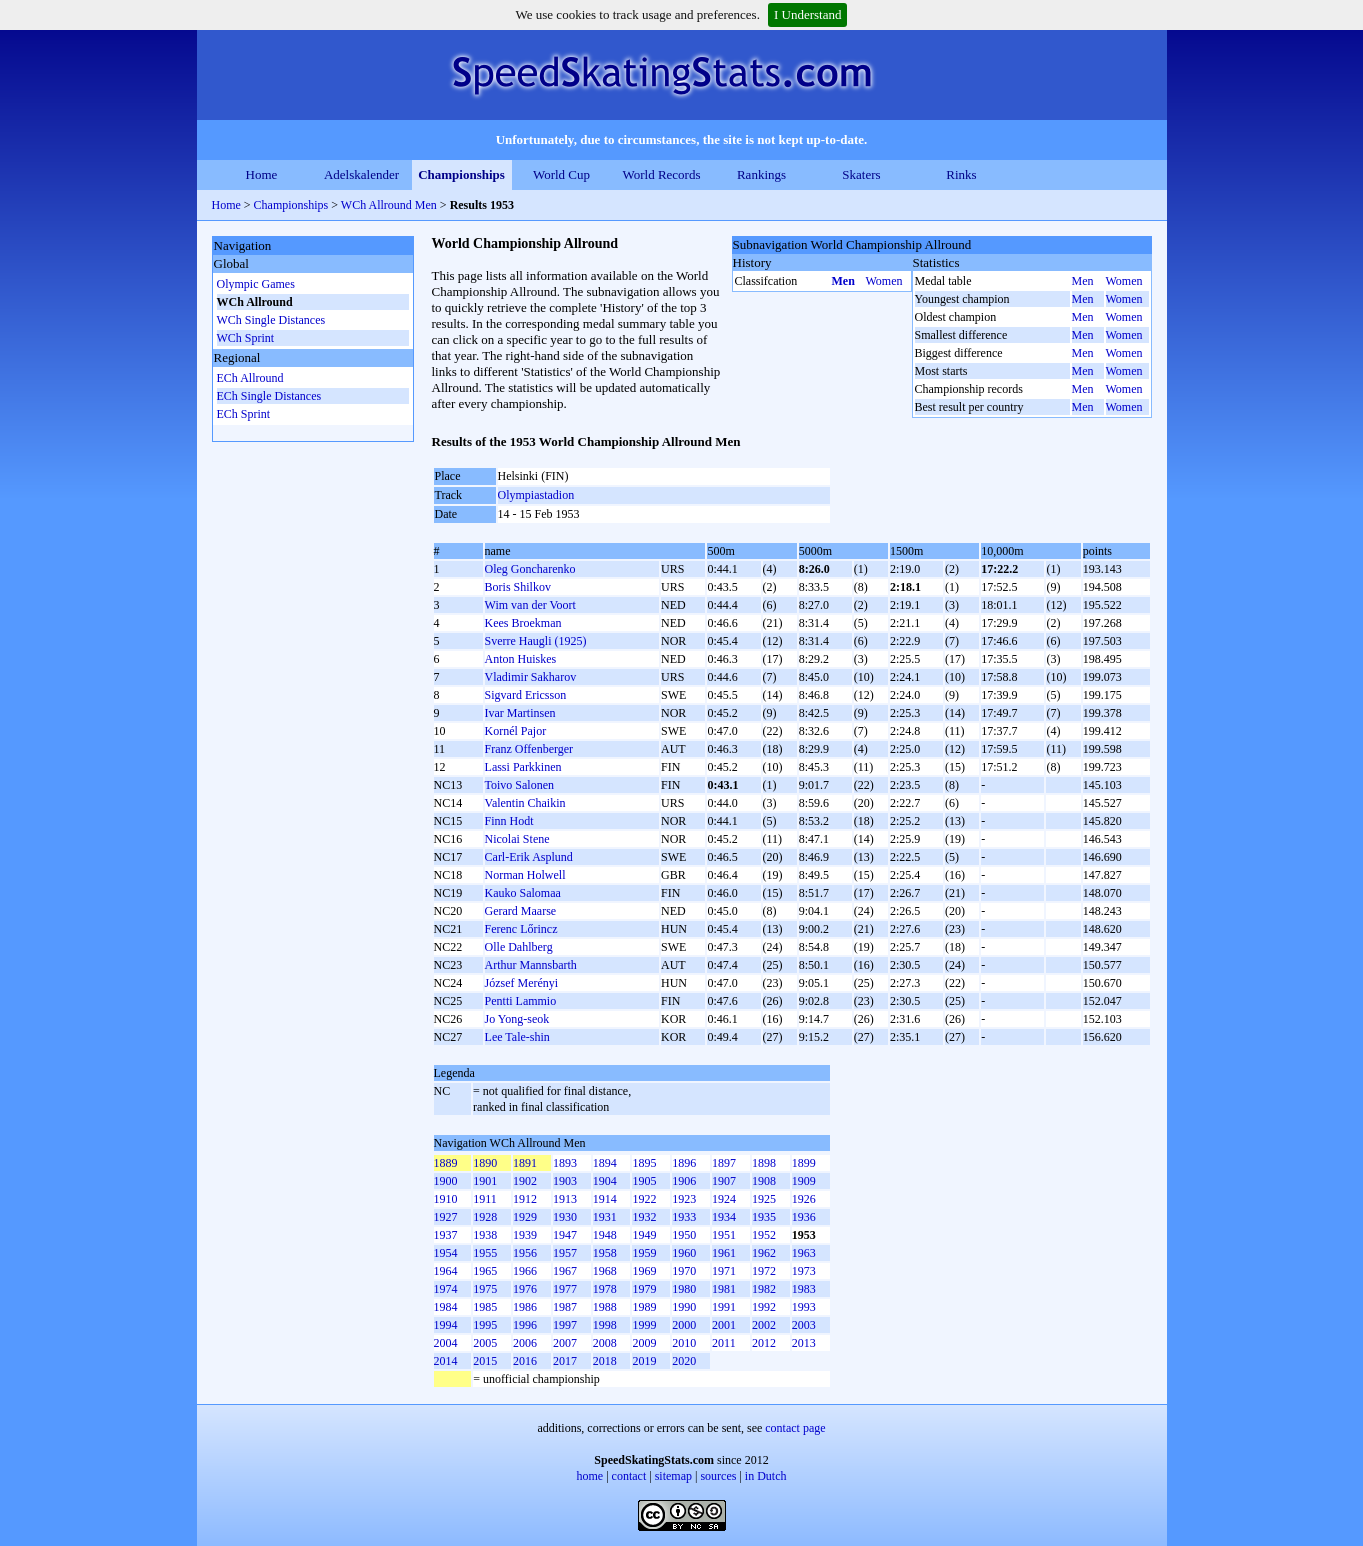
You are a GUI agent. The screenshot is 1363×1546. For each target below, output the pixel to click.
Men (843, 281)
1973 (804, 1271)
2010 (684, 1343)
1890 (485, 1163)
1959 (644, 1253)
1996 (525, 1325)
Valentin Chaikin (525, 803)
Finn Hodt (509, 821)
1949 (644, 1235)
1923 (684, 1199)
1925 (764, 1199)
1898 (764, 1163)
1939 (525, 1235)
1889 (446, 1163)
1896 (684, 1163)
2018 (605, 1361)
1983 (804, 1289)
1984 (446, 1307)
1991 (724, 1307)
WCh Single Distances (271, 320)
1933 (684, 1217)
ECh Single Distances (269, 396)
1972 (764, 1271)
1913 (565, 1199)
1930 (565, 1217)
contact (629, 1476)
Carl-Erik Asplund (529, 857)
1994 (446, 1325)
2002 (764, 1325)
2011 (724, 1343)
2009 (644, 1343)
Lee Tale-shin (517, 1037)
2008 (605, 1343)
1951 (724, 1235)
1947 (565, 1235)
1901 (485, 1181)
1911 (485, 1199)
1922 (644, 1199)
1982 (764, 1289)
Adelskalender (361, 174)
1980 (684, 1289)
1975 (485, 1289)
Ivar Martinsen (520, 713)
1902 (525, 1181)
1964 (446, 1271)
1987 (565, 1307)
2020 (684, 1361)
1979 (644, 1289)
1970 (684, 1271)
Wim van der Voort (530, 605)
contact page (795, 1428)
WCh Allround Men (389, 205)
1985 (485, 1307)
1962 (764, 1253)
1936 (804, 1217)
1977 (565, 1289)
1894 (605, 1163)
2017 (565, 1361)
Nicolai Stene (517, 839)
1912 (525, 1199)
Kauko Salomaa (523, 893)
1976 (525, 1289)
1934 (724, 1217)
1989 (644, 1307)
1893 (565, 1163)
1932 (644, 1217)
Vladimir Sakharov (531, 677)
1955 (485, 1253)
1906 (684, 1181)
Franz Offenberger (529, 749)
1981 (724, 1289)
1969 (644, 1271)
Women (884, 281)
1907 (724, 1181)
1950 (684, 1235)
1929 (525, 1217)
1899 (804, 1163)
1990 (684, 1307)
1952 (764, 1235)
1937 (446, 1235)
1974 (446, 1289)
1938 (485, 1235)
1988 (605, 1307)
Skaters (861, 174)
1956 (525, 1253)
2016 (525, 1361)
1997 (565, 1325)
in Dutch (766, 1476)
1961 (724, 1253)
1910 (446, 1199)
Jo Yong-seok (517, 1019)
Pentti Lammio (521, 1001)
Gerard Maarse (521, 911)
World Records (661, 174)
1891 (525, 1163)
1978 (605, 1289)
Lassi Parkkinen (523, 767)
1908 (764, 1181)
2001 (724, 1325)
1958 (605, 1253)
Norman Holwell (525, 875)
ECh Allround (250, 378)
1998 (605, 1325)
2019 (644, 1361)
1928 (485, 1217)
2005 (485, 1343)
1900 (446, 1181)
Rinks (961, 174)
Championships (461, 174)
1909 (804, 1181)
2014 (446, 1361)
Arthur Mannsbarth (531, 965)
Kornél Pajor (516, 731)
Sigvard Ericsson (526, 695)
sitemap (673, 1476)
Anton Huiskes (521, 659)
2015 (485, 1361)
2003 (804, 1325)
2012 (764, 1343)
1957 (565, 1253)
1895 (644, 1163)
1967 (565, 1271)
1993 (804, 1307)
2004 (446, 1343)
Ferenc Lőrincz (521, 929)
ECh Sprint (244, 414)
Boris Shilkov (518, 587)
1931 (605, 1217)
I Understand (808, 14)
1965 (485, 1271)
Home (262, 174)
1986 (525, 1307)
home (590, 1476)
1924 (724, 1199)
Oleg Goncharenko (530, 569)
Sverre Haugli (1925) (536, 641)
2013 (804, 1343)
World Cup (561, 174)
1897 (724, 1163)
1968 (605, 1271)
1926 (804, 1199)
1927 (446, 1217)
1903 (565, 1181)
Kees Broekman (523, 623)
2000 (684, 1325)
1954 (446, 1253)
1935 (764, 1217)
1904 (605, 1181)
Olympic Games (256, 284)
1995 (485, 1325)
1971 (724, 1271)
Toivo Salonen (520, 785)
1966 (525, 1271)
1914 (605, 1199)
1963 (804, 1253)
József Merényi (522, 983)
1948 (605, 1235)
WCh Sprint (246, 338)
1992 (764, 1307)
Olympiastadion (536, 495)
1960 (684, 1253)
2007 (565, 1343)
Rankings (761, 174)
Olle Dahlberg (519, 947)
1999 (644, 1325)
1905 (644, 1181)
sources (718, 1476)
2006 (525, 1343)
